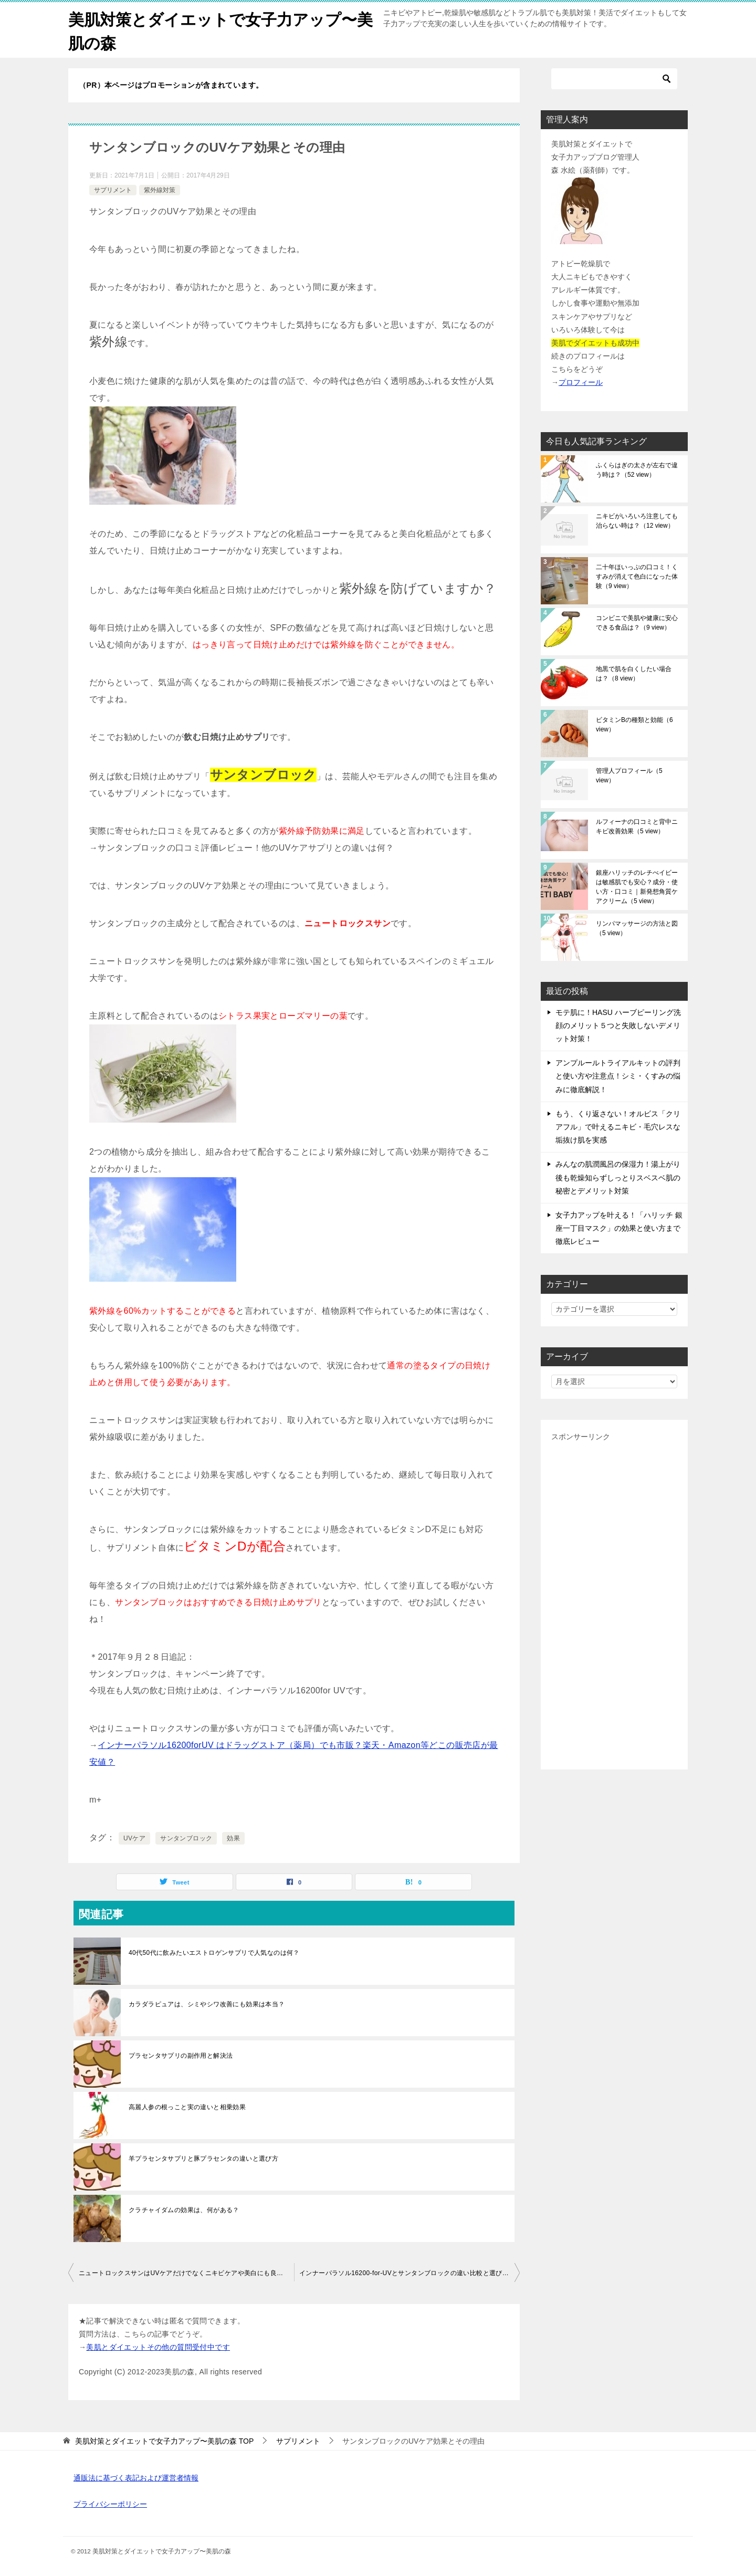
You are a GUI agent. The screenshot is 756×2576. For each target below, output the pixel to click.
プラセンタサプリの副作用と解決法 (181, 2055)
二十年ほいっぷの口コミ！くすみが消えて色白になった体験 (637, 576)
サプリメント (113, 190)
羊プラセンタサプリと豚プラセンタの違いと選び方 (203, 2158)
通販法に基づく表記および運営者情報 (136, 2478)
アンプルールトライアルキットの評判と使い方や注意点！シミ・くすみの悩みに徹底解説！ (617, 1076)
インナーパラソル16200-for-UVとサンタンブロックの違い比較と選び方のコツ (409, 2273)
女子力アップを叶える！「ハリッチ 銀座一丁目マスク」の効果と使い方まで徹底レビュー (618, 1228)
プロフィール (581, 382)
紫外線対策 (159, 190)
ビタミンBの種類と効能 (634, 724)
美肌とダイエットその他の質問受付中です (158, 2347)
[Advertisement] (614, 1601)
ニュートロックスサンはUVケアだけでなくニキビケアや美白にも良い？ (184, 2273)
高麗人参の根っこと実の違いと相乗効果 (187, 2107)
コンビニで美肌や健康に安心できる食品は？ (637, 622)
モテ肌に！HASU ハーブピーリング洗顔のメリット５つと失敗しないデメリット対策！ (618, 1025)
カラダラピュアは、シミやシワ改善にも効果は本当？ (207, 2004)
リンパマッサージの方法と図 (637, 928)
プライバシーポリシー (110, 2504)
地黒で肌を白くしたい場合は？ (633, 673)
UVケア (134, 1838)
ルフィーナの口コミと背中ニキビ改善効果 (637, 826)
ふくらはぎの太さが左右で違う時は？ (637, 470)
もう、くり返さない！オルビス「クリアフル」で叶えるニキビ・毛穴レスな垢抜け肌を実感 (617, 1126)
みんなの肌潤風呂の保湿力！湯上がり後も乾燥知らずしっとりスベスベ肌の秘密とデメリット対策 (617, 1177)
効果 (233, 1838)
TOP (164, 2441)
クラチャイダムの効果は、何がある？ (184, 2210)
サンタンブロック (186, 1838)
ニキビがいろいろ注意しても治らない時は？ (637, 520)
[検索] (614, 78)
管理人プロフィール (629, 775)
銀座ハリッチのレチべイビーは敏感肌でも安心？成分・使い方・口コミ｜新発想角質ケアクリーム (637, 887)
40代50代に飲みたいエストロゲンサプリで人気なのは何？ (214, 1952)
